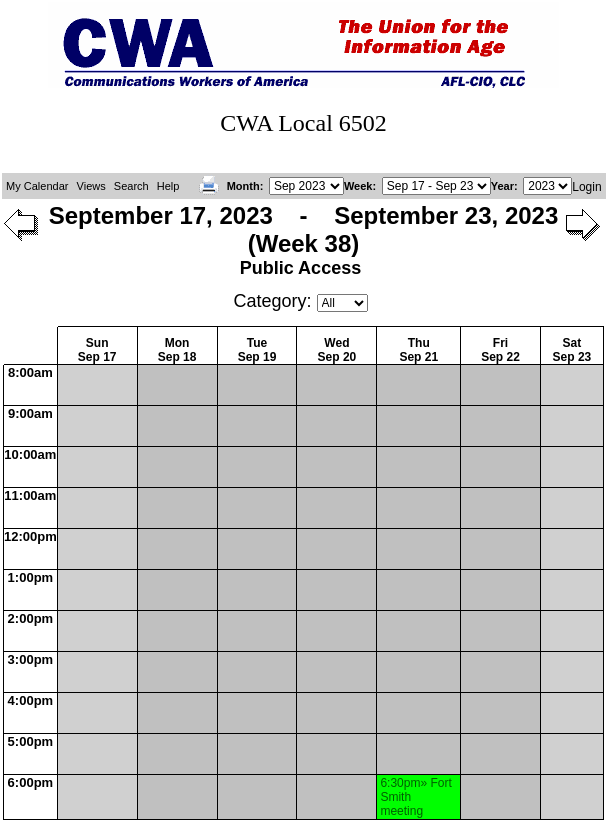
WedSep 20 (337, 350)
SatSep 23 (572, 350)
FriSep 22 (500, 350)
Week (358, 186)
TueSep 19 (257, 350)
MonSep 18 (177, 350)
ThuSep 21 (418, 350)
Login (586, 187)
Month (243, 186)
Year (502, 186)
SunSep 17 (97, 350)
